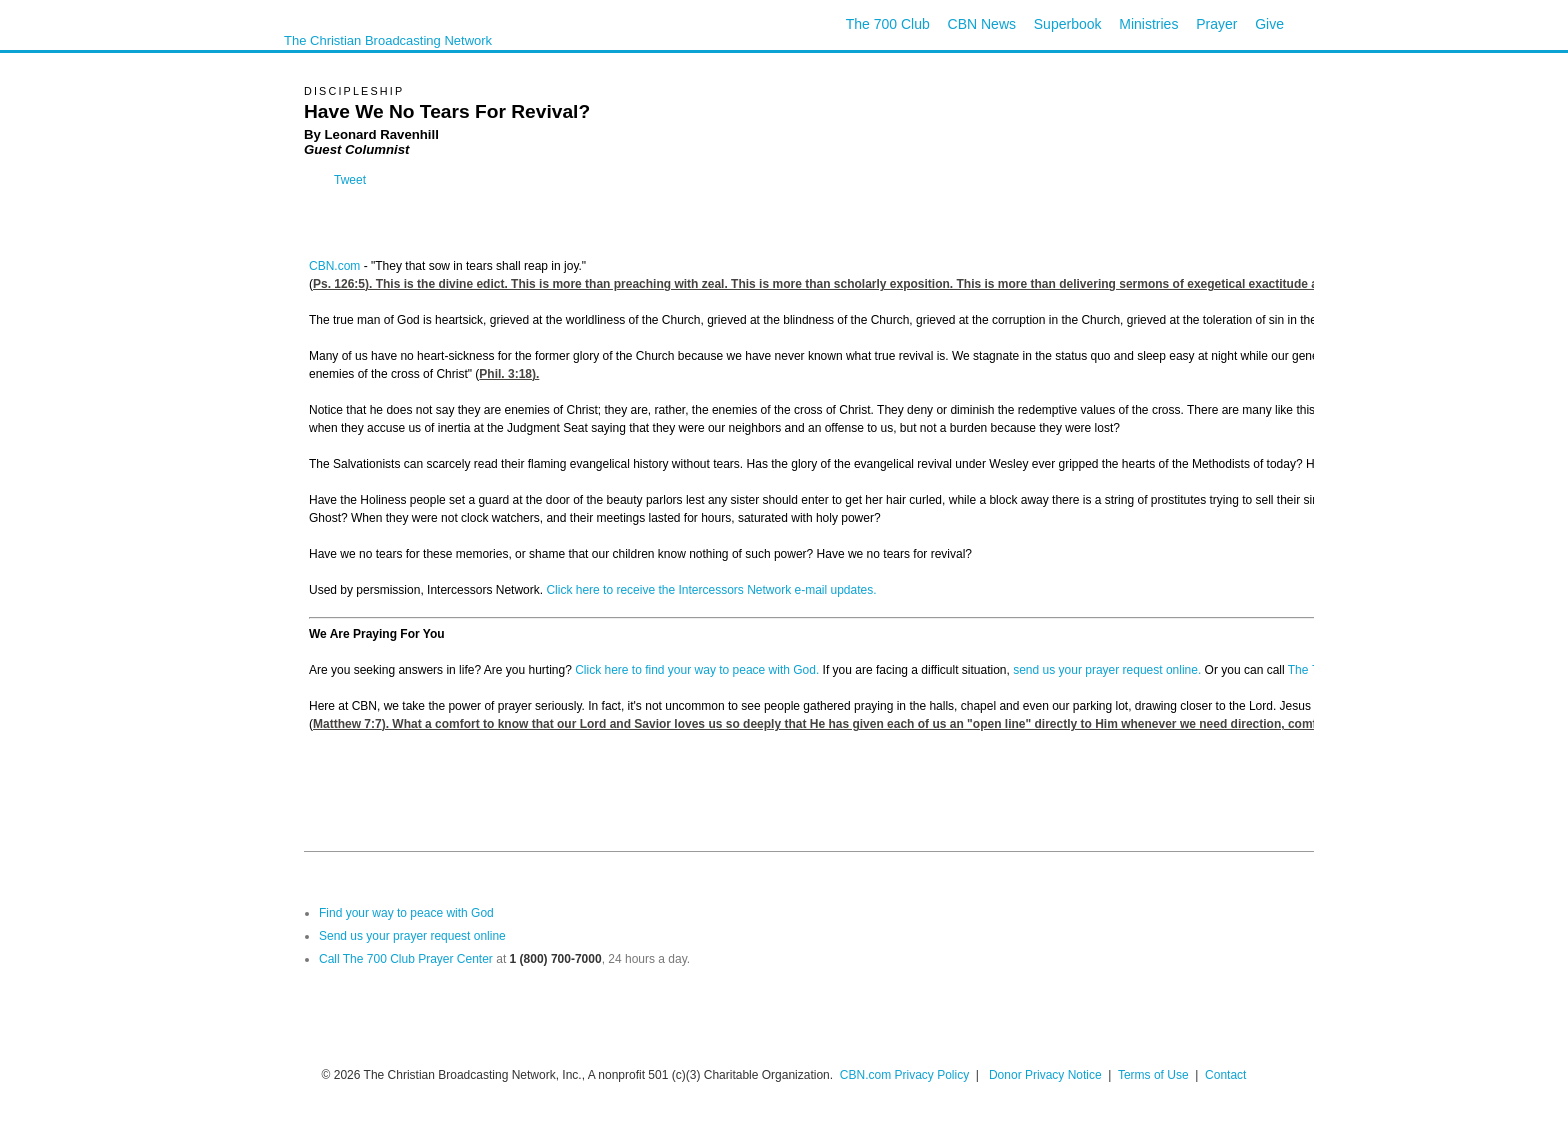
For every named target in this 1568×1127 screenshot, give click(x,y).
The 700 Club (888, 24)
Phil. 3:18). (509, 374)
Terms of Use (1155, 1075)
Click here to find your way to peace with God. (697, 670)
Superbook (1068, 24)
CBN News (982, 24)
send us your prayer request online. (1107, 670)
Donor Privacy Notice (1045, 1075)
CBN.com (334, 266)
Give (1269, 24)
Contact (1225, 1075)
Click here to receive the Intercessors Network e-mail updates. (711, 590)
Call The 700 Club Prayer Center (406, 959)
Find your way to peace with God (406, 913)
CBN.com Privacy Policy (904, 1075)
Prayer (1216, 24)
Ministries (1148, 24)
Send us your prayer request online (412, 936)
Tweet (350, 180)
